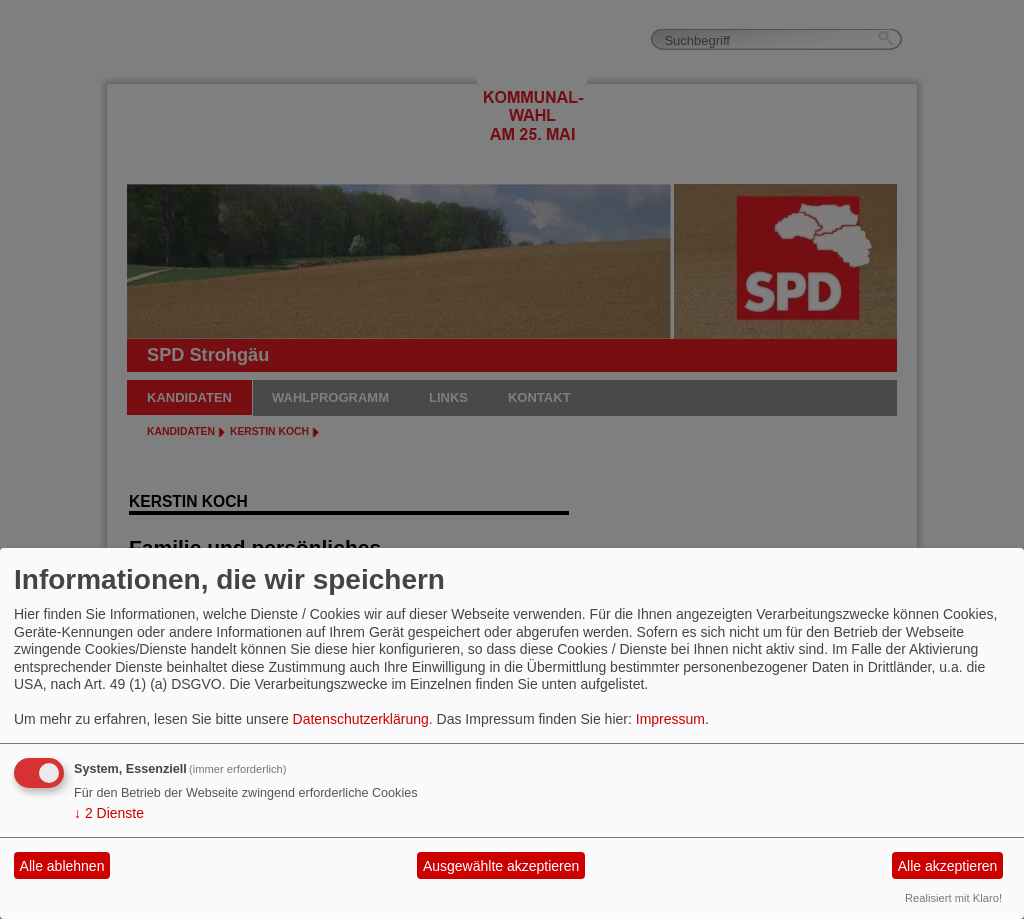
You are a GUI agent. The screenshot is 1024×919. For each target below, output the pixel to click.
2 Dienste (109, 813)
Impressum (670, 719)
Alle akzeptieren (948, 866)
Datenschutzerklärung (361, 719)
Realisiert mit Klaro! (953, 898)
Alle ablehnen (62, 866)
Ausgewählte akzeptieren (501, 866)
